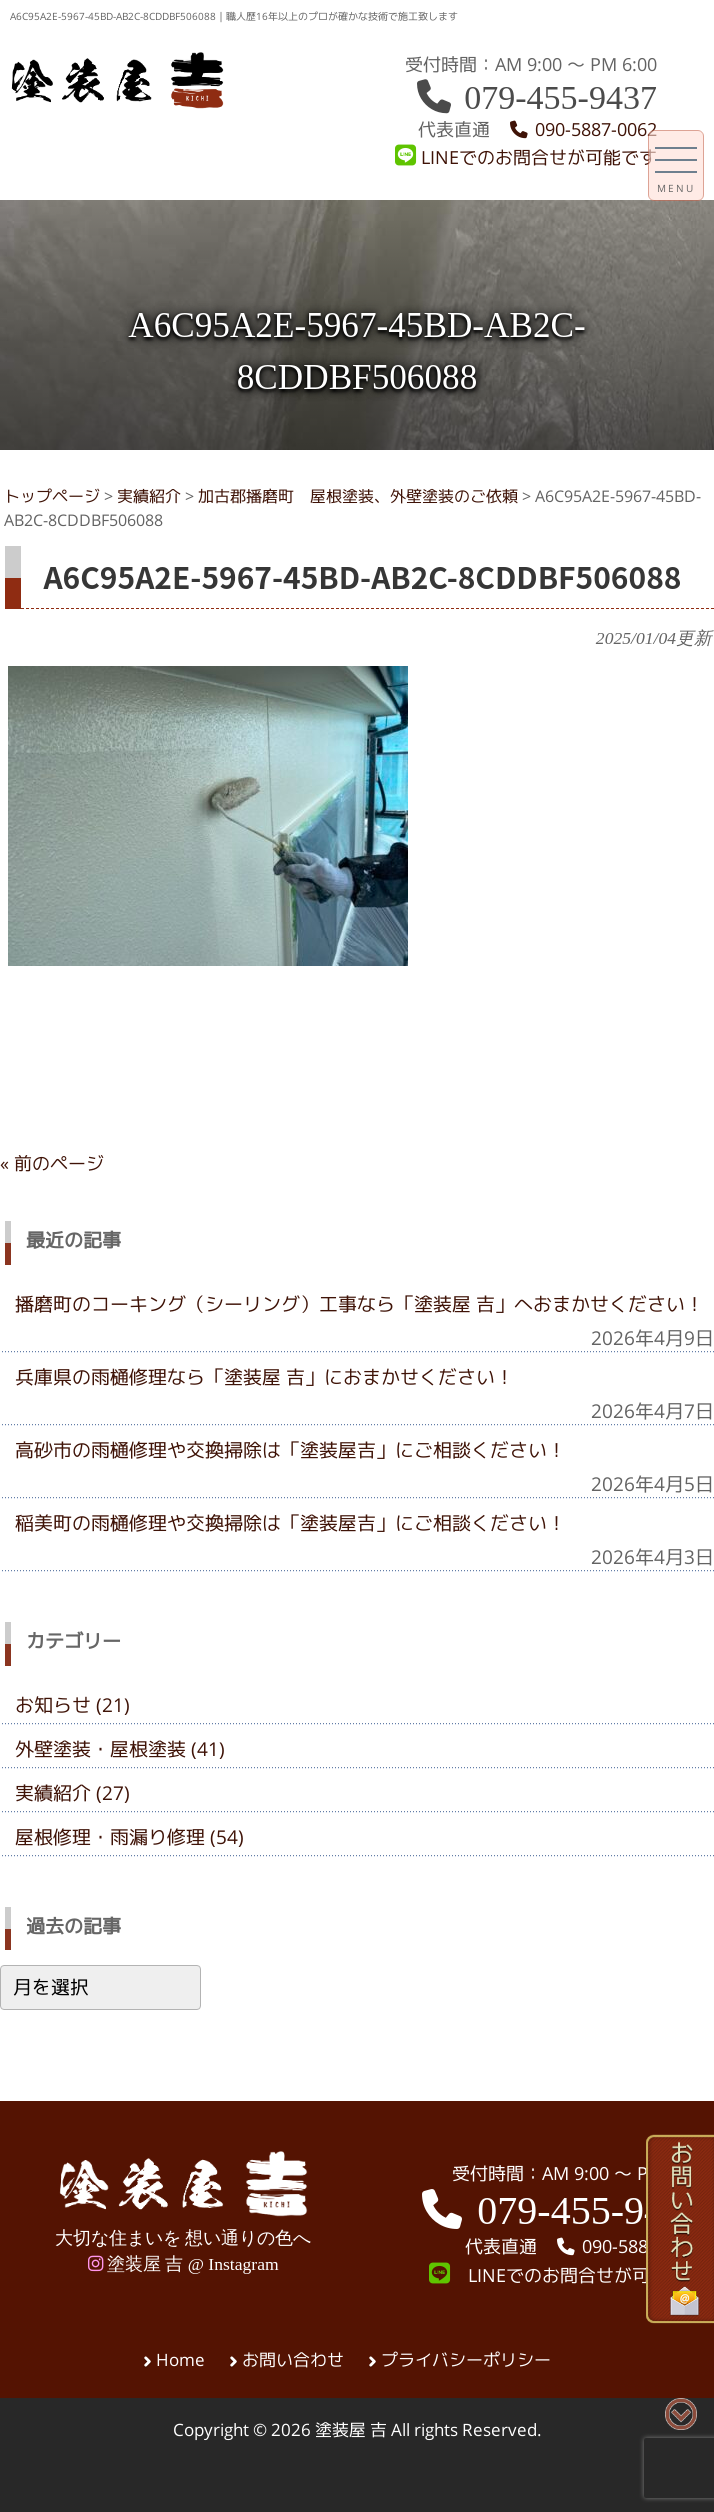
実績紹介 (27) (72, 1793)
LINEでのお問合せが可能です (526, 157)
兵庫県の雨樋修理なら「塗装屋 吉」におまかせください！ (264, 1377)
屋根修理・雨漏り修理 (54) (129, 1837)
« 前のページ (52, 1163)
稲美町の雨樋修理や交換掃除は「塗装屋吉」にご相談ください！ (290, 1523)
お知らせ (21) (72, 1705)
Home (180, 2360)
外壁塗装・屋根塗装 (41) (120, 1749)
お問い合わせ (293, 2360)
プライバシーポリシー (466, 2360)
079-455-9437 (535, 97)
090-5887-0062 (582, 129)
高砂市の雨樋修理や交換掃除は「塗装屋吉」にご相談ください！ (290, 1450)
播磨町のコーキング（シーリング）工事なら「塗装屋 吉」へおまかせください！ (359, 1304)
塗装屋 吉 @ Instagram (183, 2264)
